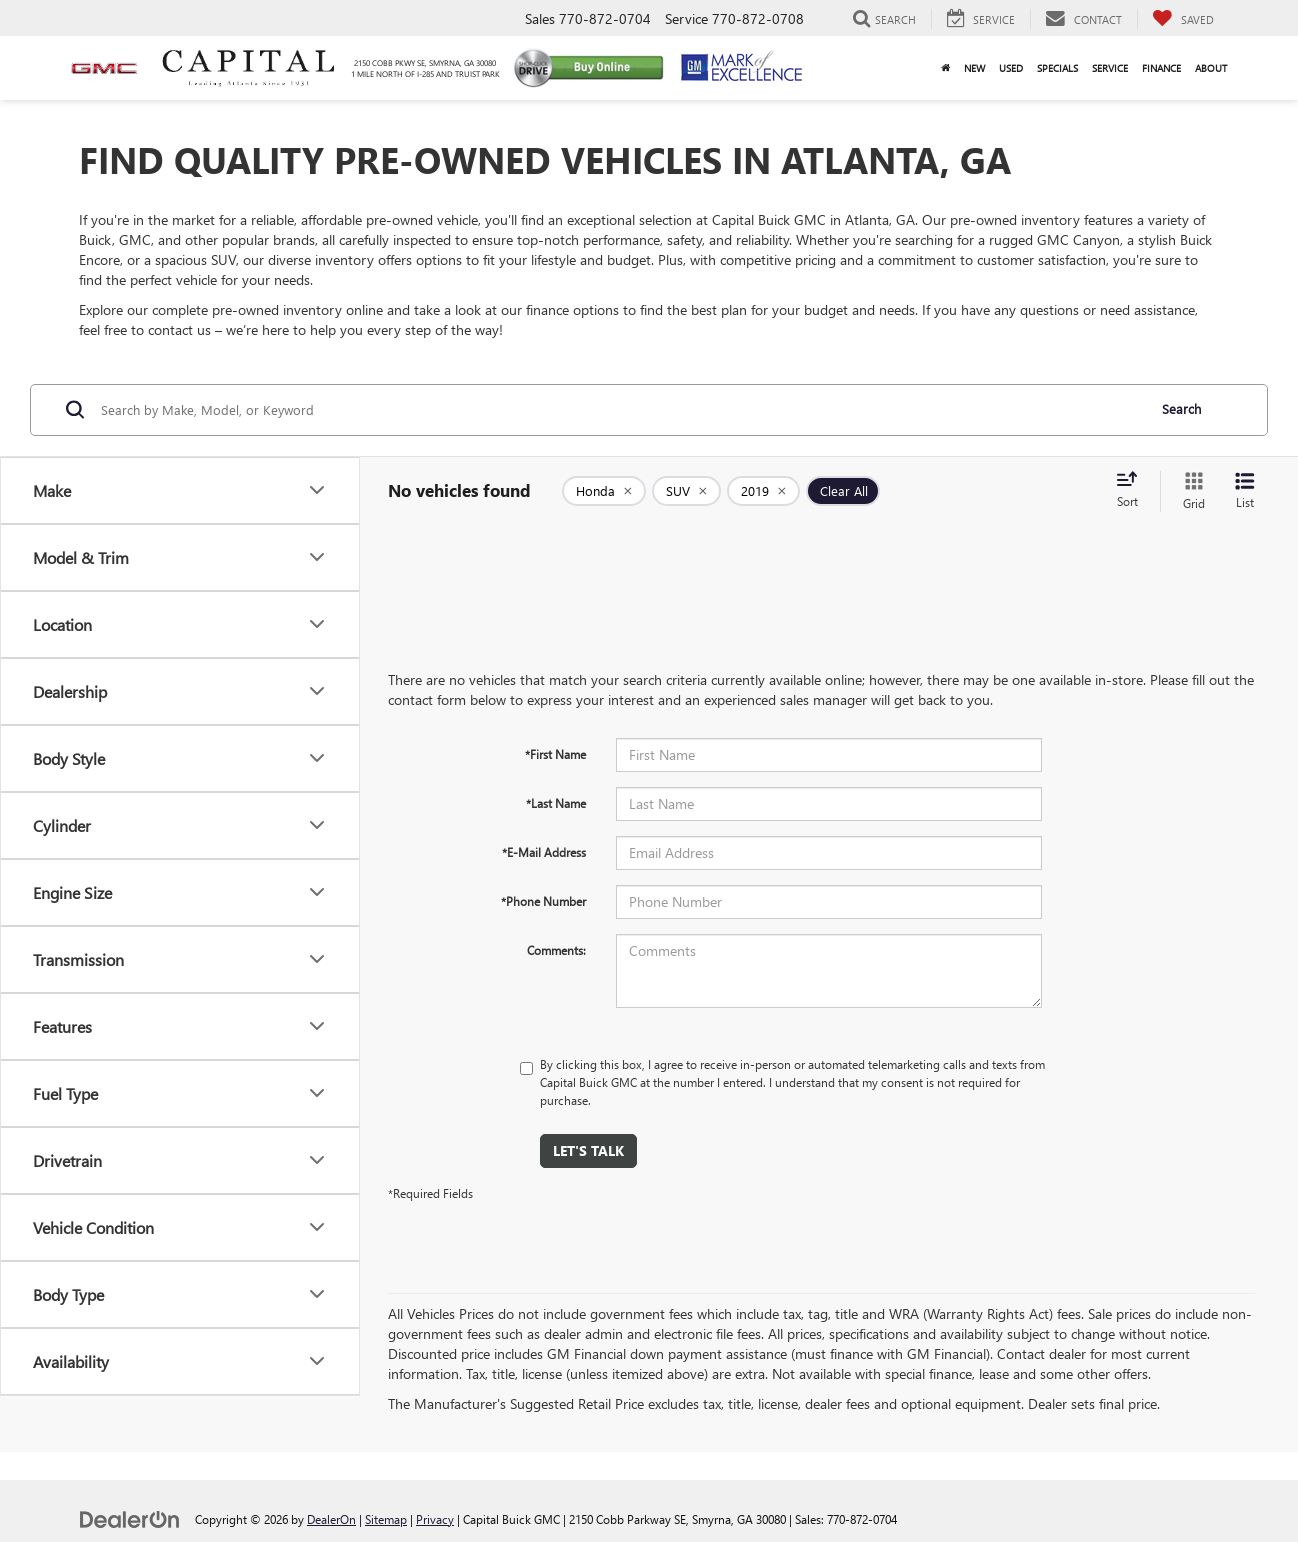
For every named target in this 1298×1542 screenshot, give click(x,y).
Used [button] (1011, 68)
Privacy (435, 1519)
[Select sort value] (1133, 491)
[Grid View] (1190, 491)
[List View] (1245, 491)
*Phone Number (543, 901)
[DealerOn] (130, 1518)
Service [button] (1110, 68)
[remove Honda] (604, 491)
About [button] (1211, 68)
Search (1181, 408)
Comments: (556, 950)
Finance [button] (1161, 68)
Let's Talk (588, 1150)
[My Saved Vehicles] (1183, 19)
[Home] (945, 68)
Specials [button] (1057, 68)
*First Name (555, 754)
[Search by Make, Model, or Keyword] (620, 410)
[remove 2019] (763, 491)
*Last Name (556, 803)
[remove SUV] (686, 491)
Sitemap (386, 1519)
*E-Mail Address (544, 852)
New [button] (974, 68)
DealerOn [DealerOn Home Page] (331, 1519)
